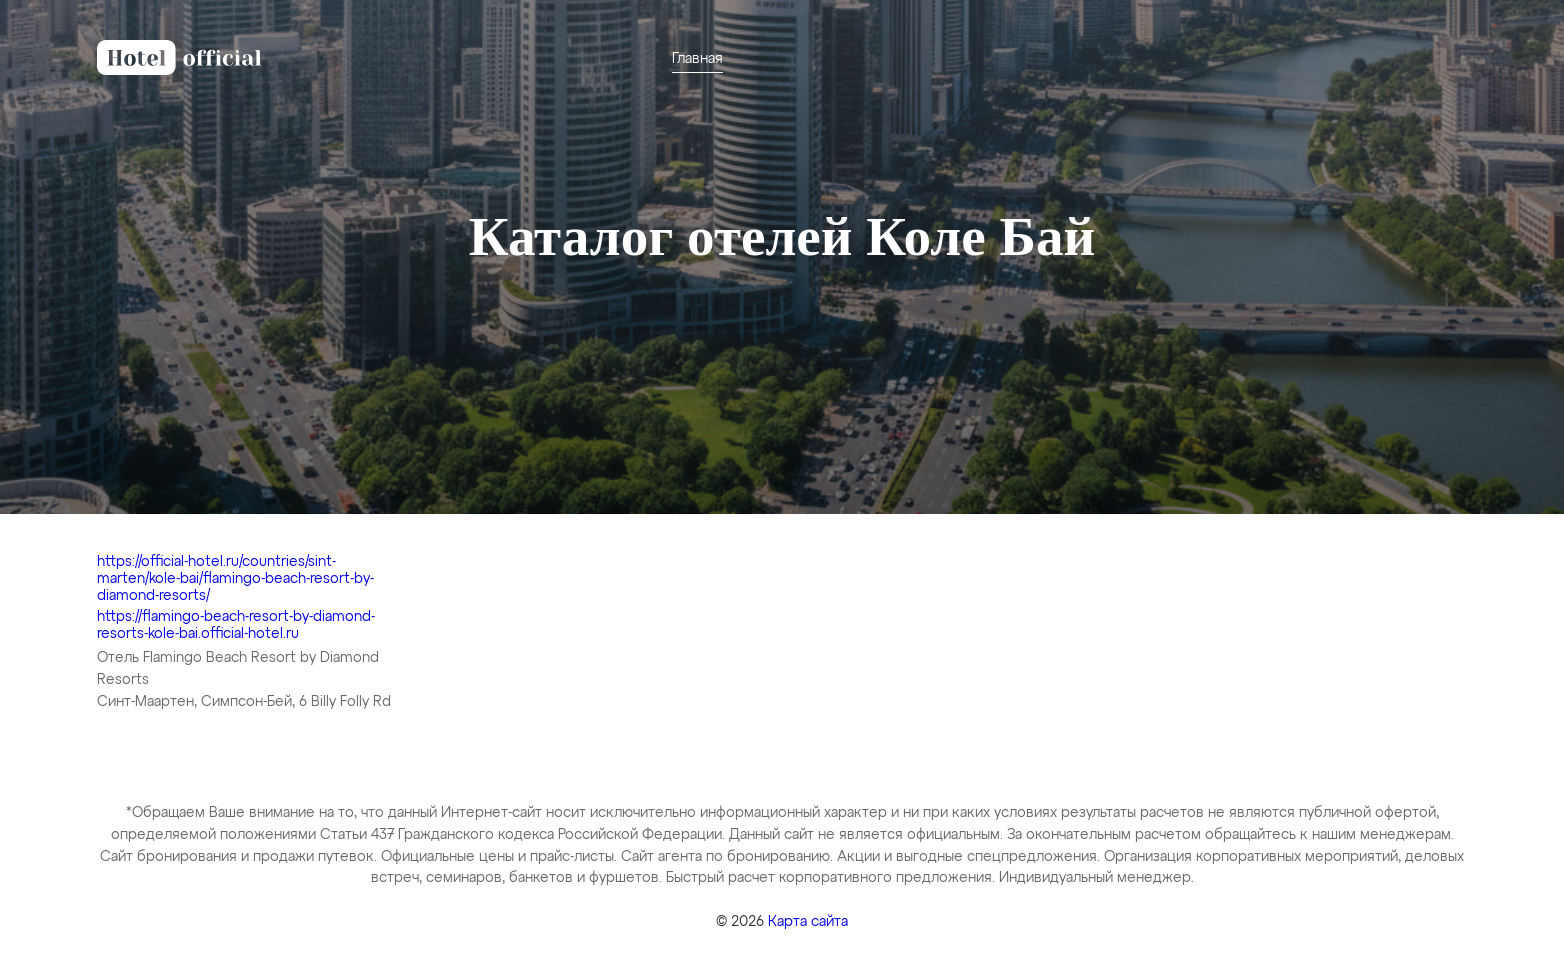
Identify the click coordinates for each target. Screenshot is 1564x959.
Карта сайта (808, 922)
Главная (697, 59)
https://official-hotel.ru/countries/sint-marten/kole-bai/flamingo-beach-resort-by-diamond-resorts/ (235, 579)
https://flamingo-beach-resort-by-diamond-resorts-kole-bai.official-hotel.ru (236, 625)
